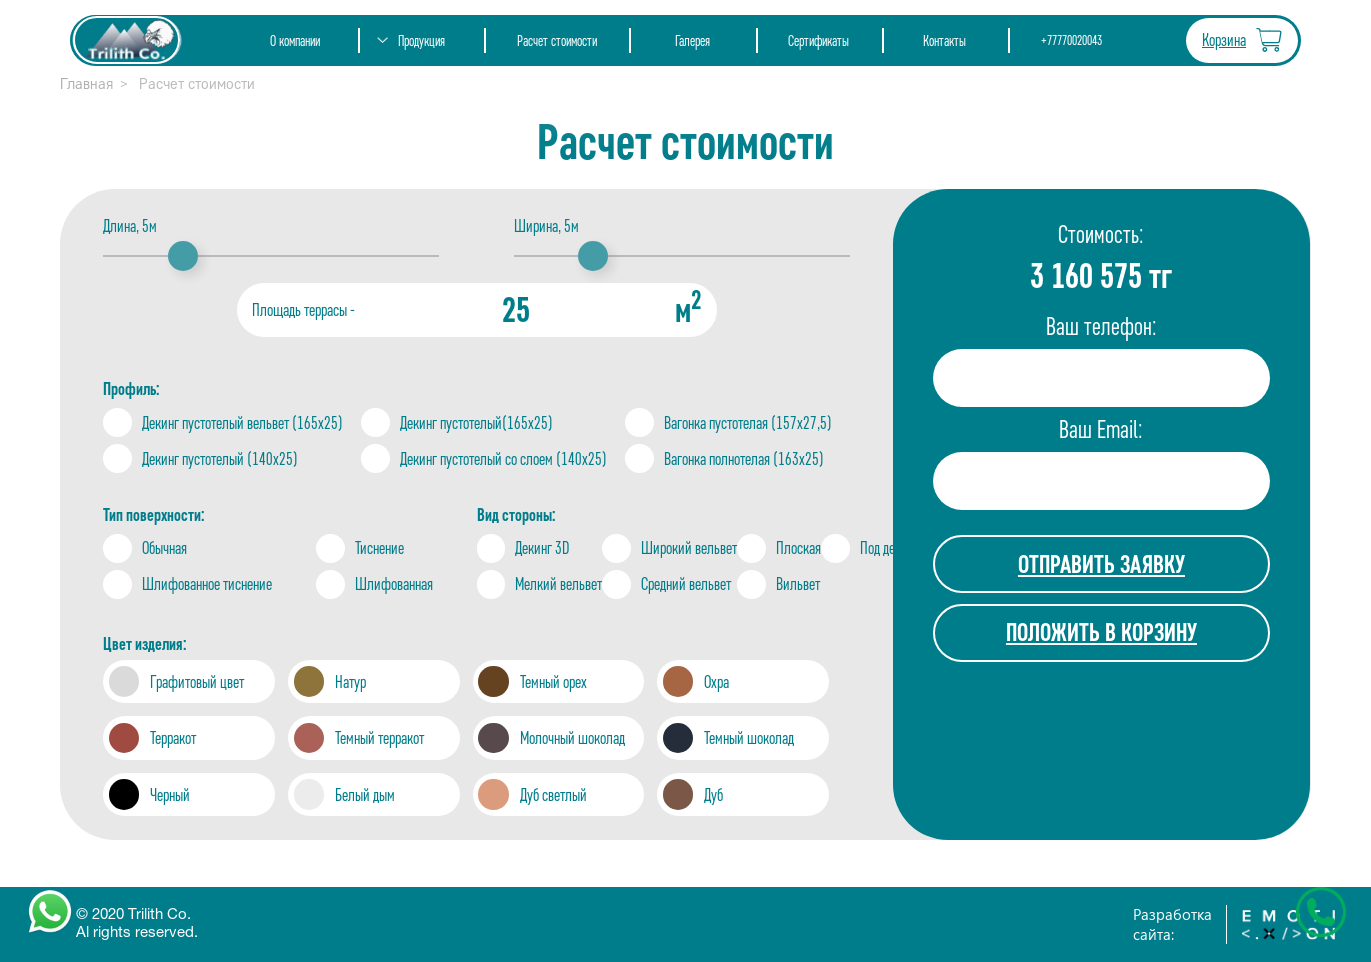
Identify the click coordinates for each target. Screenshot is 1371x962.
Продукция (421, 40)
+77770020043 (1071, 40)
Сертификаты (818, 40)
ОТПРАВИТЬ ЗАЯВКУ (1101, 564)
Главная (86, 84)
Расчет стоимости (557, 40)
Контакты (944, 40)
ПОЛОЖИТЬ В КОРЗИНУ (1101, 632)
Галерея (692, 40)
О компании (295, 40)
